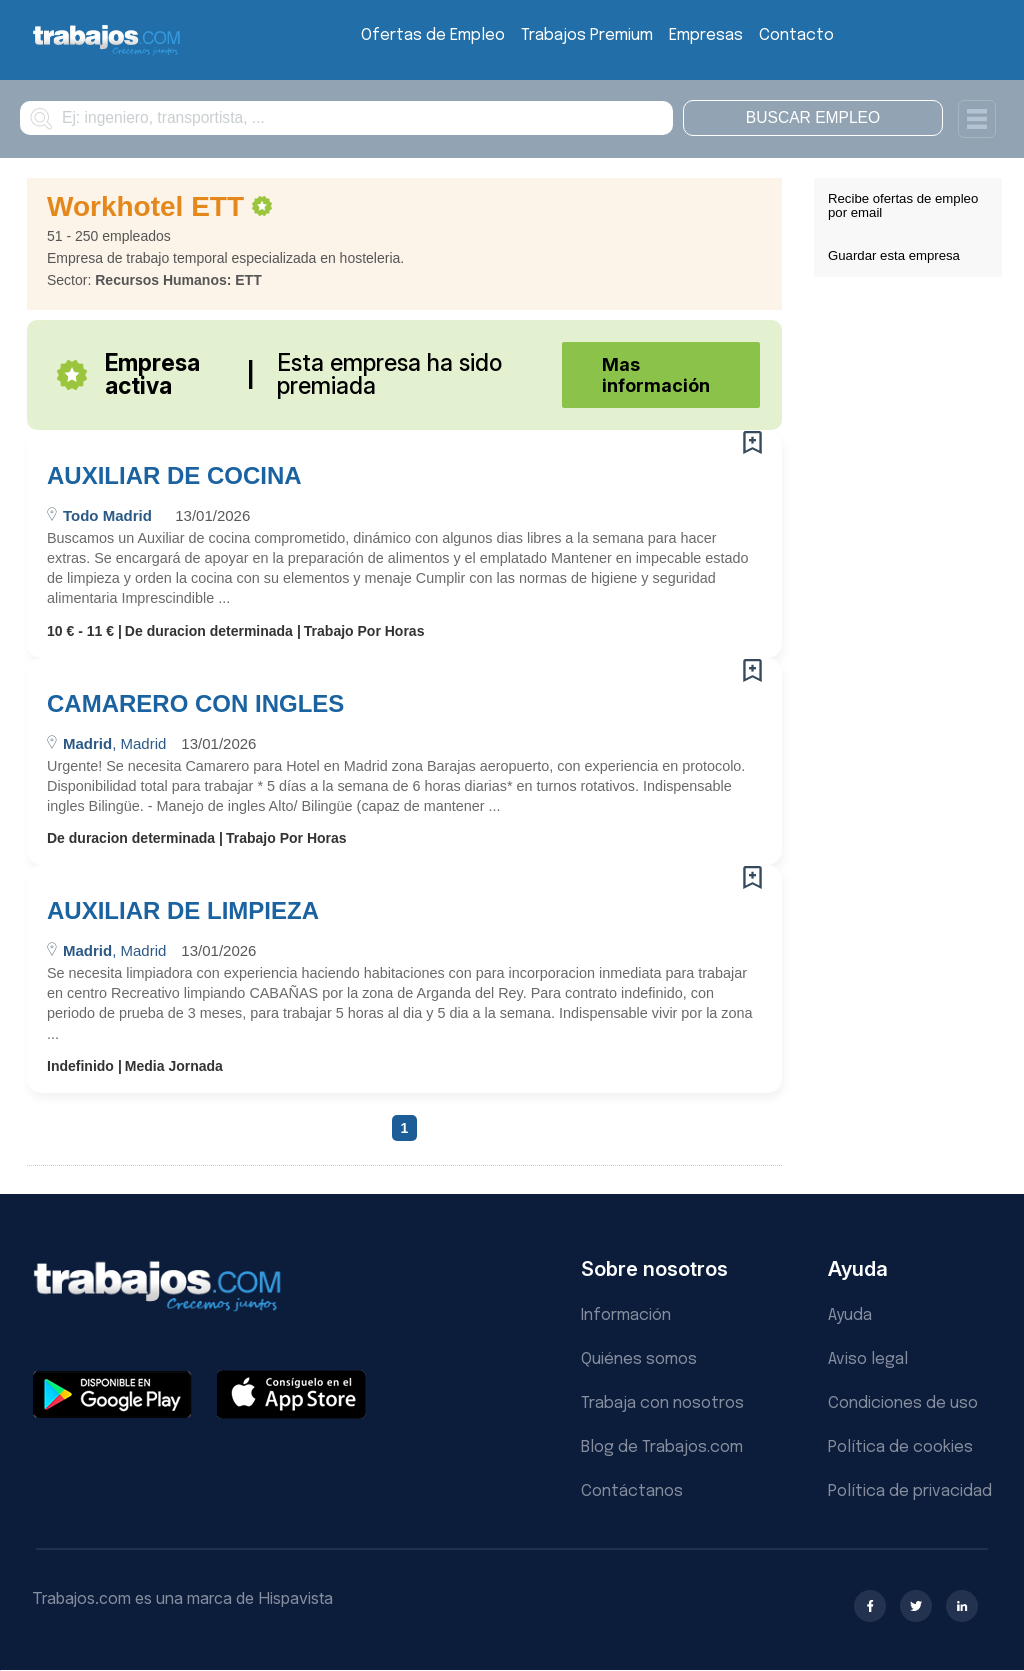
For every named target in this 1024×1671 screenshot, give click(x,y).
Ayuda (850, 1315)
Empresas (706, 35)
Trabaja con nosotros (662, 1403)
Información (626, 1315)
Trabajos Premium (587, 35)
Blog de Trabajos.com (662, 1447)
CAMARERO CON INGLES (195, 704)
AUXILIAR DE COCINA (174, 476)
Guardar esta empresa (894, 255)
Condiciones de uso (903, 1403)
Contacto (796, 35)
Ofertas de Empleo (433, 35)
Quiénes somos (639, 1359)
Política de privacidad (910, 1491)
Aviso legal (868, 1359)
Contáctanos (632, 1491)
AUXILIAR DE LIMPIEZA (183, 911)
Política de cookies (900, 1447)
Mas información (656, 375)
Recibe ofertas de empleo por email (903, 205)
